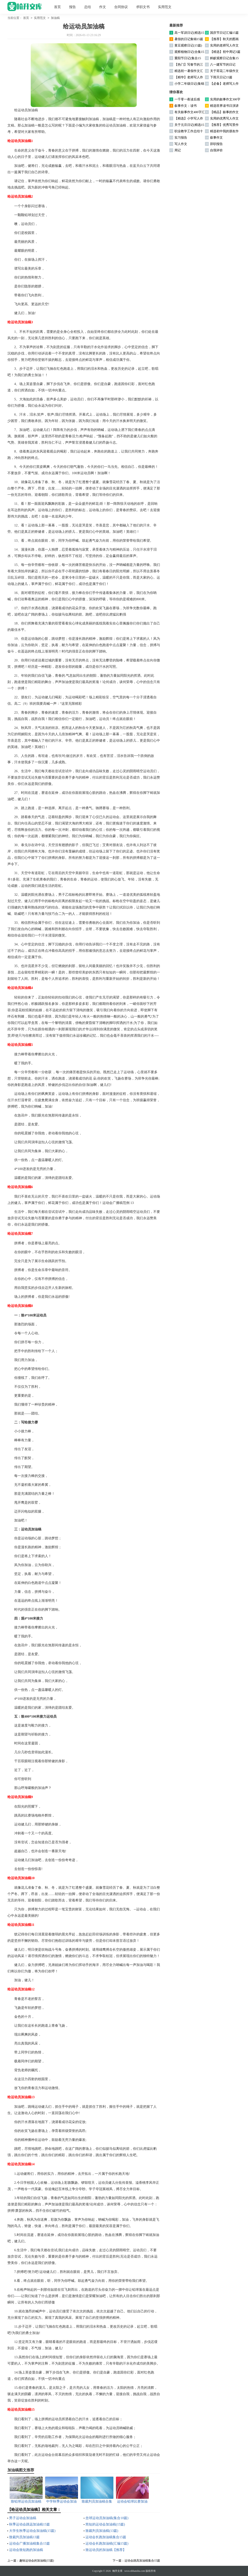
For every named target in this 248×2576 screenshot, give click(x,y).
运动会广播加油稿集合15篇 (29, 2543)
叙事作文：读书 (185, 105)
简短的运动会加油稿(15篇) (105, 2524)
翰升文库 (117, 2570)
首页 (57, 7)
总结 (87, 7)
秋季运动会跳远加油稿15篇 (29, 2524)
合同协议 (121, 7)
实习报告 (180, 137)
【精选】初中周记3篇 (225, 51)
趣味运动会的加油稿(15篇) (36, 2560)
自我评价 (216, 150)
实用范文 (164, 7)
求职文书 (143, 7)
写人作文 (180, 144)
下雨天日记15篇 (221, 77)
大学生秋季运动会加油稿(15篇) (32, 2530)
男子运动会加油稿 (22, 2518)
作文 (102, 7)
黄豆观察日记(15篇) (188, 45)
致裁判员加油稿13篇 (24, 2537)
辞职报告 (216, 144)
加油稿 (55, 18)
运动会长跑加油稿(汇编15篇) (106, 2543)
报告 (72, 7)
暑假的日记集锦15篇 (188, 39)
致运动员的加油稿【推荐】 (105, 2550)
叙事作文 (216, 137)
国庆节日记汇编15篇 (224, 32)
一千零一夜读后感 (187, 99)
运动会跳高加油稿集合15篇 (142, 2560)
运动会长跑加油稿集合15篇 (105, 2537)
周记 (177, 150)
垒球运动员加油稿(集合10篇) (106, 2518)
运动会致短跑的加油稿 (26, 2550)
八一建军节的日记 (222, 64)
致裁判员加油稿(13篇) (101, 2530)
